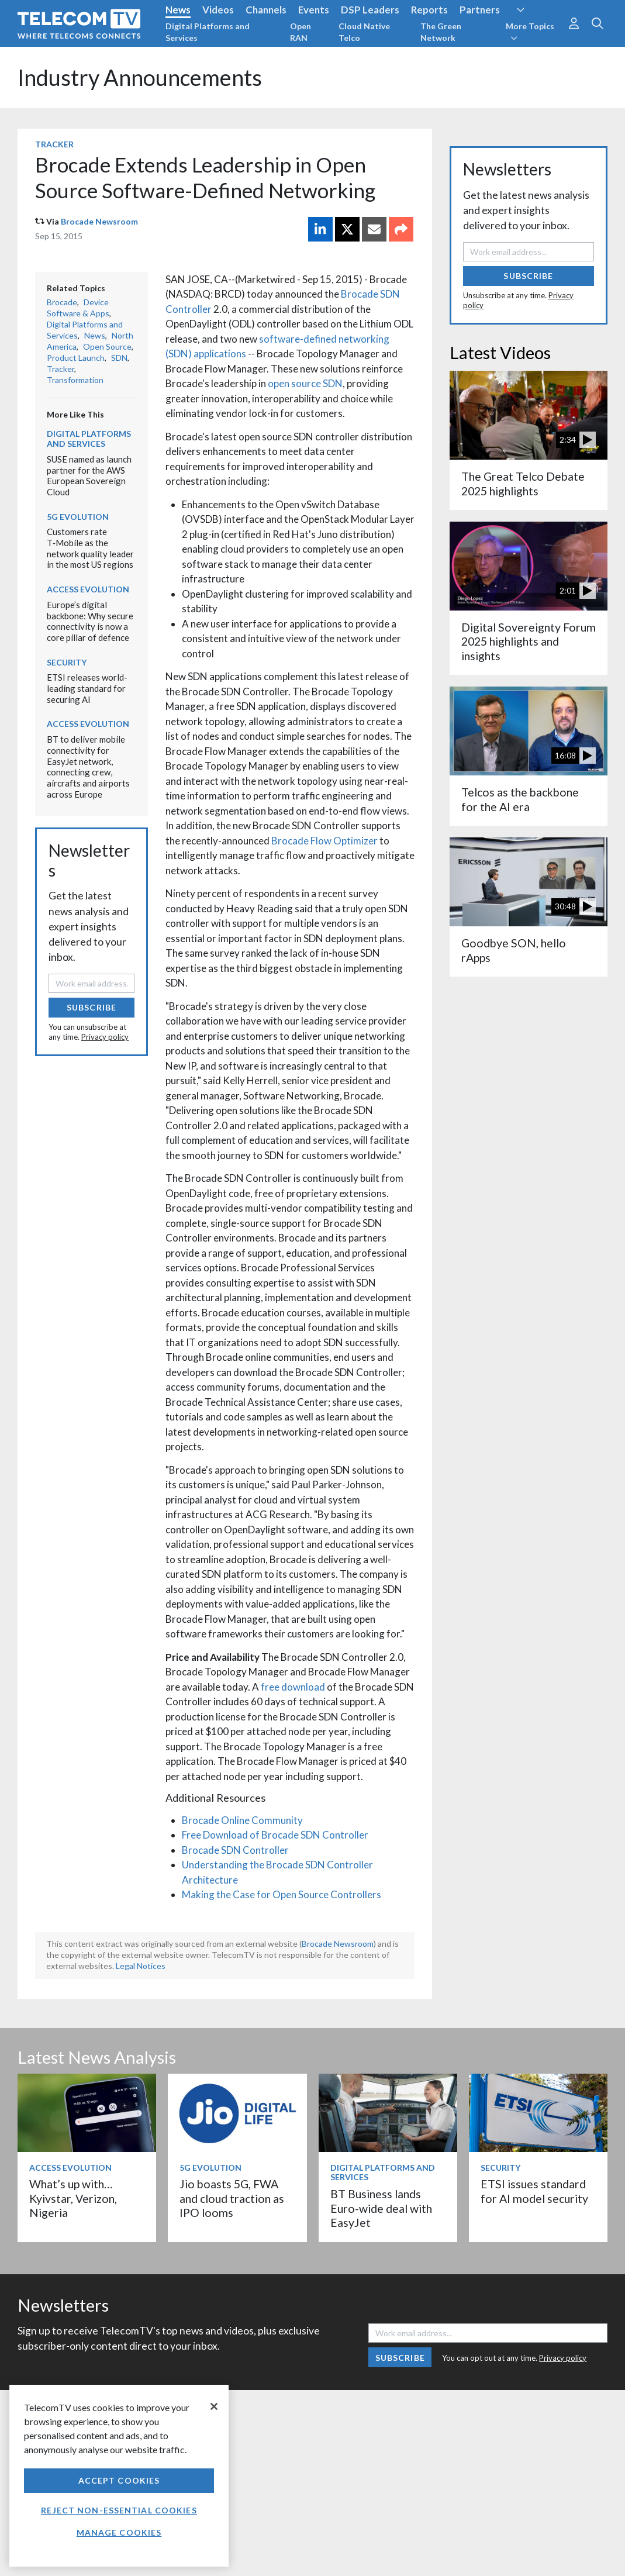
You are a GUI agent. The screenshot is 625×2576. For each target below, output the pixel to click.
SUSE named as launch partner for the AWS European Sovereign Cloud (89, 475)
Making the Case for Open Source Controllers (281, 1894)
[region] (119, 2476)
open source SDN (305, 383)
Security (67, 662)
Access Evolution (88, 589)
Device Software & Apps (78, 307)
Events (313, 10)
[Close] (214, 2406)
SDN (119, 358)
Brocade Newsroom (99, 221)
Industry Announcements (140, 77)
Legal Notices (140, 1966)
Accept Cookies (119, 2480)
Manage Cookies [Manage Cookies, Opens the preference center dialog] (119, 2532)
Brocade (62, 302)
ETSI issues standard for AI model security (534, 2191)
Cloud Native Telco (364, 32)
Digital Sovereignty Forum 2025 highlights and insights (528, 641)
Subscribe (91, 1007)
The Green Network (440, 32)
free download (293, 1687)
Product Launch (76, 358)
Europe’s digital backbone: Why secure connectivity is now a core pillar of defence (90, 621)
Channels (266, 10)
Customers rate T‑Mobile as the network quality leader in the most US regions (90, 548)
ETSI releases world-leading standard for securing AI (87, 688)
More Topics (530, 31)
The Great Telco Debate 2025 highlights (523, 483)
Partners (480, 10)
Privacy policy (105, 1037)
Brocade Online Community (242, 1820)
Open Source (107, 346)
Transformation (75, 380)
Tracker (54, 144)
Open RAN (300, 32)
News (178, 10)
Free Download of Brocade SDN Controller (275, 1835)
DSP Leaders (370, 10)
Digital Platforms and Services (207, 32)
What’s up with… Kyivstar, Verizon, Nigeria (73, 2198)
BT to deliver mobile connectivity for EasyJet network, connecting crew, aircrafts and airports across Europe (88, 766)
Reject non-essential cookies (118, 2510)
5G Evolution (78, 517)
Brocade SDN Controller (235, 1850)
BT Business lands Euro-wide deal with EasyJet (381, 2208)
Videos (218, 10)
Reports (429, 10)
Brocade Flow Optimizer (324, 840)
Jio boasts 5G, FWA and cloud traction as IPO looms (231, 2198)
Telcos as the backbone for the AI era (520, 799)
